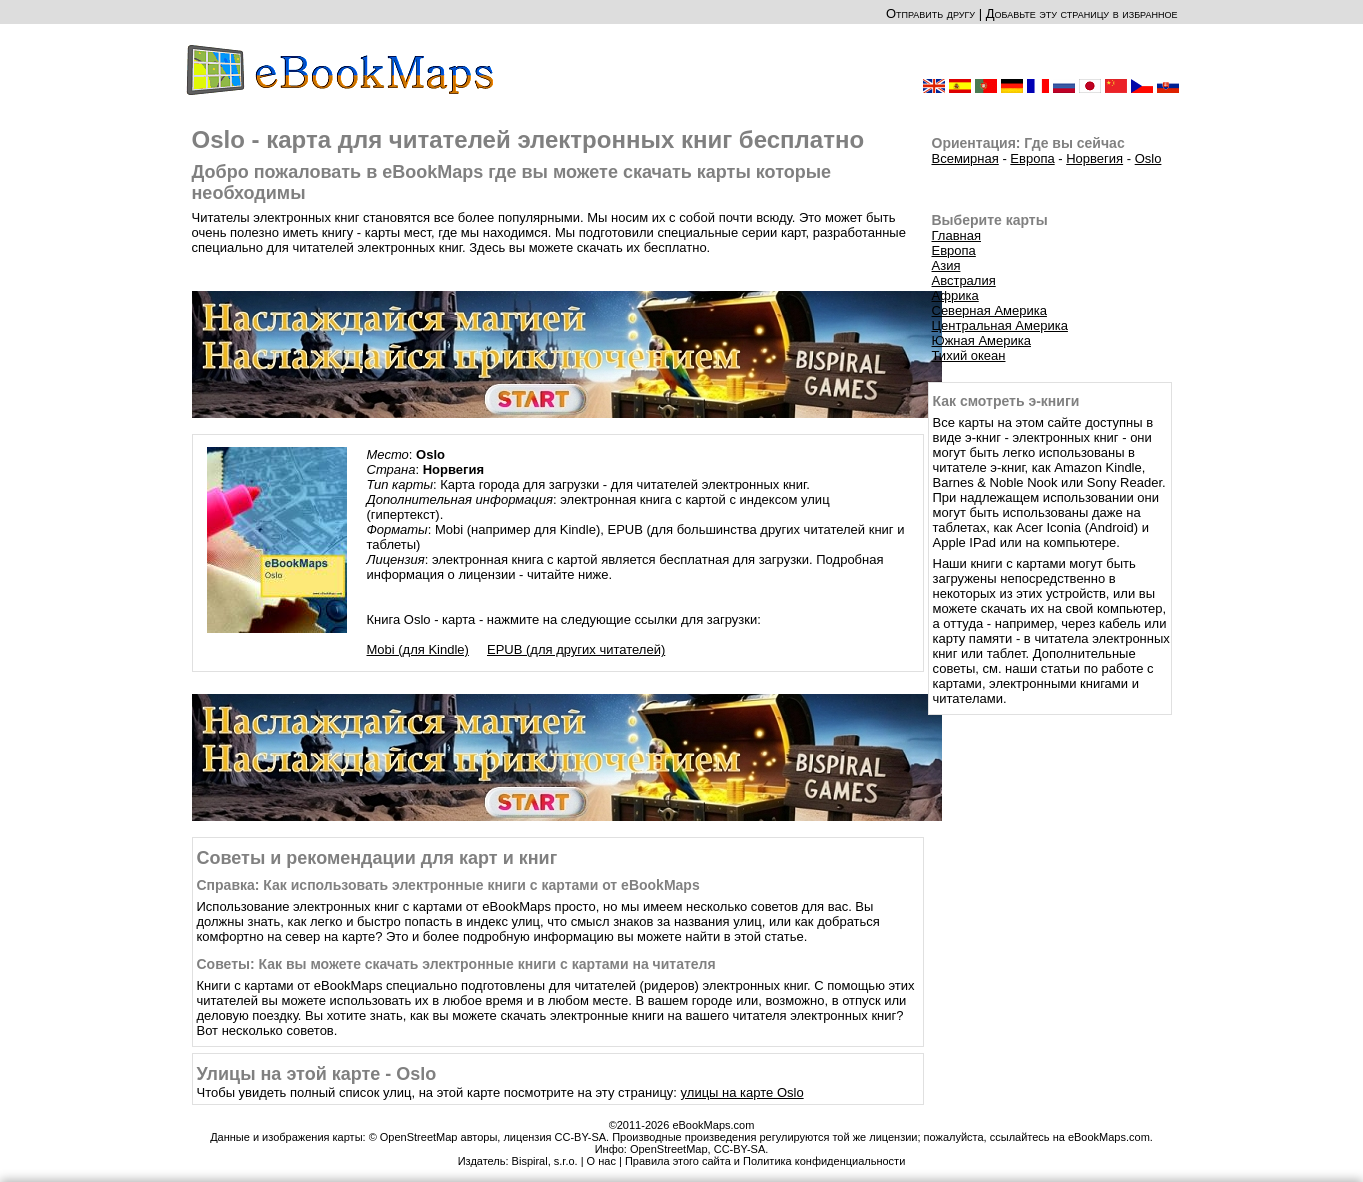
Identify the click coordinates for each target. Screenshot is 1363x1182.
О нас (601, 1161)
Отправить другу (930, 13)
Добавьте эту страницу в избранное (1082, 13)
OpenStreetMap (669, 1149)
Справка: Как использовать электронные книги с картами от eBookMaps (448, 885)
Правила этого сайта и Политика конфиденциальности (765, 1161)
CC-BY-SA (740, 1149)
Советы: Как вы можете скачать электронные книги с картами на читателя (456, 964)
